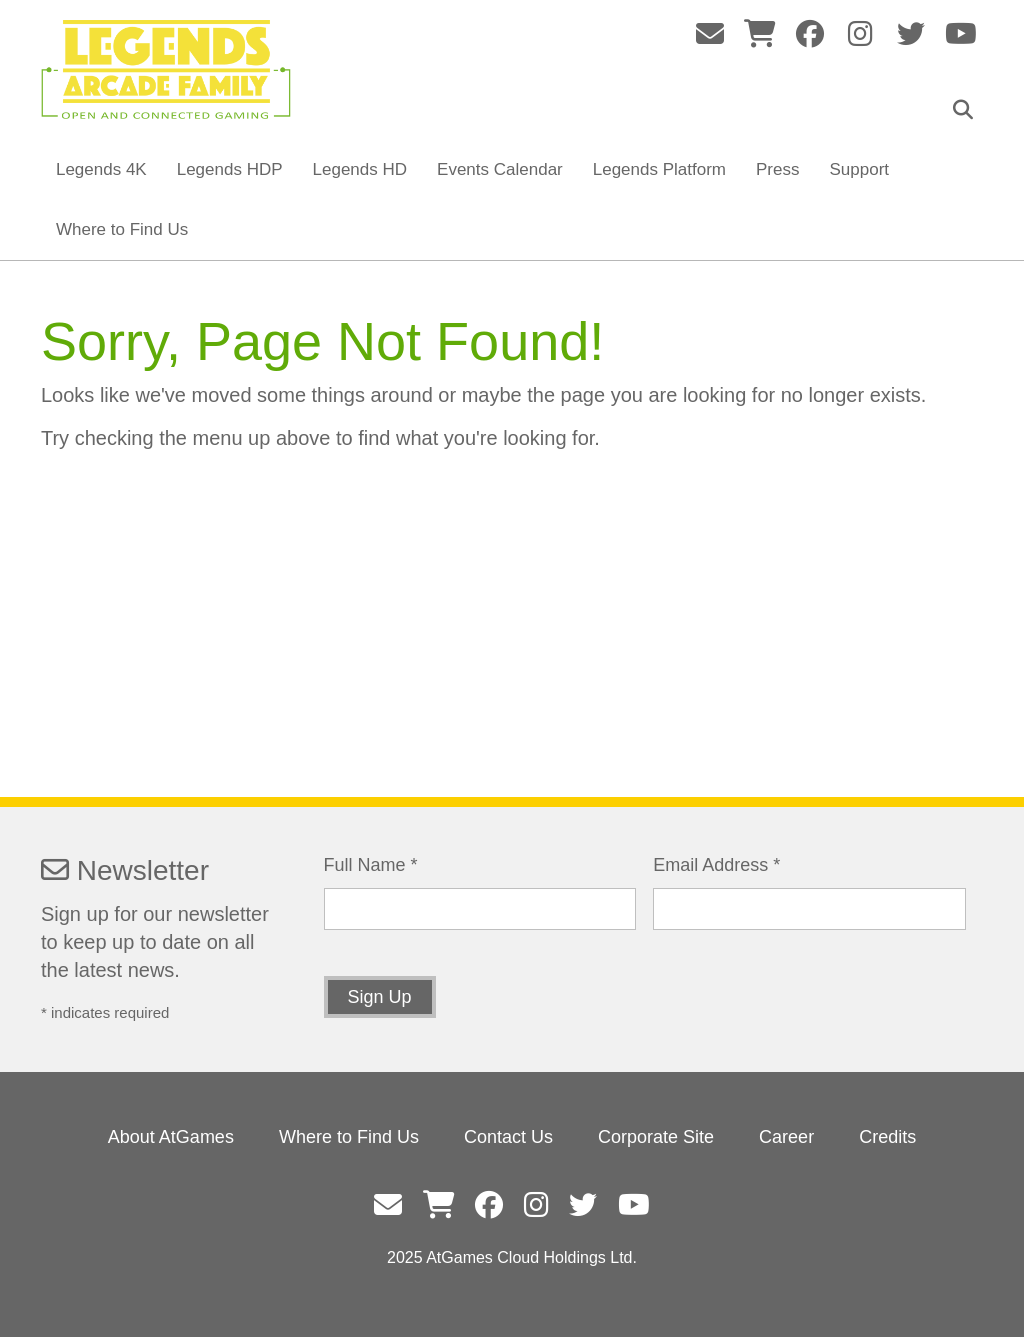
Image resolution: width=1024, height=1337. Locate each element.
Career (786, 1137)
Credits (887, 1137)
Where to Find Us (122, 229)
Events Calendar (500, 169)
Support (859, 169)
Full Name (371, 865)
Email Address (716, 865)
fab (810, 34)
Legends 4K (101, 169)
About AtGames (171, 1137)
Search (968, 110)
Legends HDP (230, 169)
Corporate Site (656, 1137)
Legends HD (360, 169)
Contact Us (508, 1137)
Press (777, 169)
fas (710, 34)
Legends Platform (659, 169)
